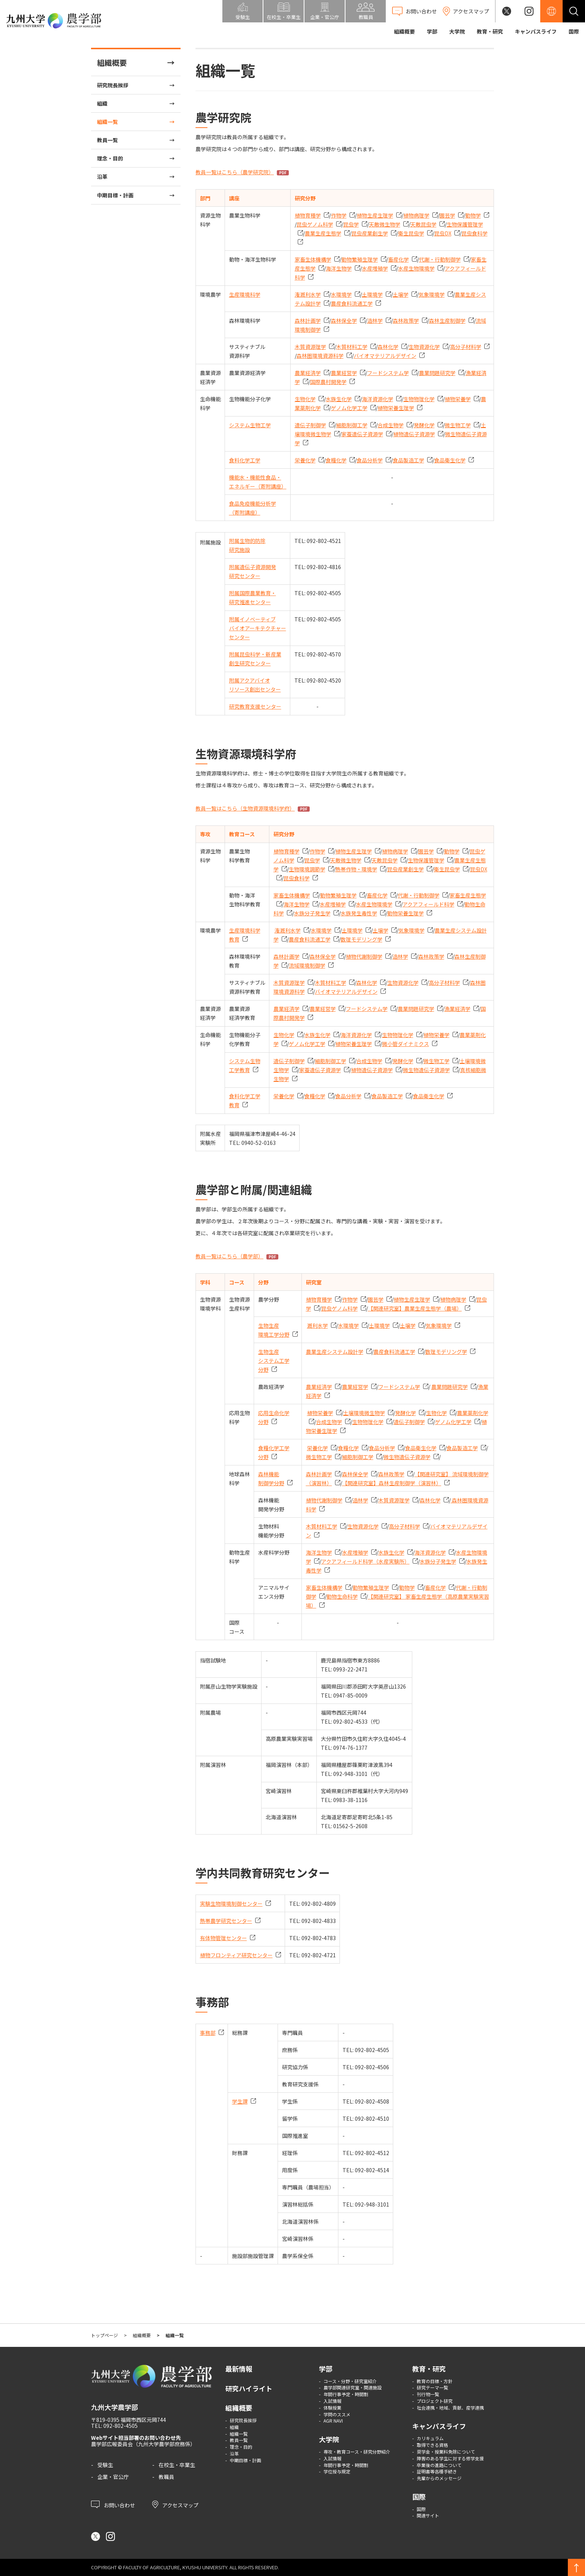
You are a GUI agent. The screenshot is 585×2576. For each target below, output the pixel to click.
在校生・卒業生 (177, 2465)
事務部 (208, 2032)
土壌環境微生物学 (364, 1413)
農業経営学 (344, 373)
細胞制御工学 (351, 425)
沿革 (102, 176)
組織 (102, 103)
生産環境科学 (244, 294)
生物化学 (305, 399)
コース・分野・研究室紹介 (350, 2381)
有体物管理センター (223, 1938)
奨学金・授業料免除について (446, 2451)
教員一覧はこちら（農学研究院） (234, 172)
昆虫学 (351, 224)
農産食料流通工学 (352, 303)
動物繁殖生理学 (359, 259)
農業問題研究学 (437, 373)
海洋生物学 (339, 268)
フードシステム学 (388, 373)
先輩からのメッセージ (439, 2478)
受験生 (105, 2465)
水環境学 (341, 294)
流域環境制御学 (307, 965)
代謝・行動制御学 (440, 259)
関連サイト (428, 2515)
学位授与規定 (336, 2471)
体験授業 (332, 2407)
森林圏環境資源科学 (320, 355)
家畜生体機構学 (313, 259)
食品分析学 (370, 460)
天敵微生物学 (384, 224)
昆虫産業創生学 (369, 233)
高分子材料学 (465, 346)
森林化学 (388, 346)
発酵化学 (424, 425)
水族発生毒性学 (359, 913)
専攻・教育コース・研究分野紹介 (356, 2451)
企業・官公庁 (113, 2476)
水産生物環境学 (416, 268)
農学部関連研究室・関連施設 (352, 2387)
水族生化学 (339, 399)
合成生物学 (391, 425)
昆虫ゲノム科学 (315, 224)
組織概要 (404, 31)
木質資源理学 (310, 346)
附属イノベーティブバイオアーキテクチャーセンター (257, 628)
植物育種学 (308, 215)
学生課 (240, 2101)
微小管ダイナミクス (405, 1043)
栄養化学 (305, 460)
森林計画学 (308, 320)
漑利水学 (317, 1325)
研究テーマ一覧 (432, 2387)
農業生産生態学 (323, 233)
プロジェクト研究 (435, 2401)
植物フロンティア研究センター (236, 1955)
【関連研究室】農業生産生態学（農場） (415, 1308)
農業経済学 (308, 373)
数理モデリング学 (361, 939)
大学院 (457, 31)
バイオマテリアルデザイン (385, 355)
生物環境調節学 (307, 869)
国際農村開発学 (328, 381)
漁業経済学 (457, 1008)
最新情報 (238, 2368)
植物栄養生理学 (396, 408)
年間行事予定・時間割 (345, 2394)
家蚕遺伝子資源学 (362, 434)
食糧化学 (336, 460)
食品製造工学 (408, 460)
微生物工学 (458, 425)
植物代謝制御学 (364, 956)
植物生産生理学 (375, 215)
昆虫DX (442, 233)
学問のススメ (336, 2414)
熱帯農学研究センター (226, 1920)
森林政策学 (406, 320)
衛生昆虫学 (411, 233)
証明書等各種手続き (437, 2471)
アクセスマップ (175, 2504)
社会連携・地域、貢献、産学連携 (450, 2407)
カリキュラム (430, 2438)
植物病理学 (416, 215)
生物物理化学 (419, 399)
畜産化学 (398, 259)
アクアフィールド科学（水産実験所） (365, 1561)
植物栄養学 (458, 399)
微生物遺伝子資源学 (426, 1070)
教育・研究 (490, 31)
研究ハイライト (248, 2388)
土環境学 (372, 294)
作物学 (339, 215)
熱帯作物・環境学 (356, 869)
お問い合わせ (113, 2504)
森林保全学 (344, 320)
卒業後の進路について (439, 2465)
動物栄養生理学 (405, 913)
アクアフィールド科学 (428, 904)
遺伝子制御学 (310, 425)
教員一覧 (107, 140)
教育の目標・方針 (435, 2381)
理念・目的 (110, 158)
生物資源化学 (424, 346)
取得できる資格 (432, 2445)
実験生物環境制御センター (231, 1903)
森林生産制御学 (447, 320)
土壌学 (401, 294)
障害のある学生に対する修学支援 (450, 2458)
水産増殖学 (375, 268)
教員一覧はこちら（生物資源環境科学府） (245, 808)
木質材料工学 (351, 346)
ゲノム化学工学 (349, 408)
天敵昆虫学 (423, 224)
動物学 (473, 215)
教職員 (166, 2476)
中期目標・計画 (115, 195)
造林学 (375, 320)
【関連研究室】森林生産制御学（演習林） (391, 1483)
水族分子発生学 (312, 913)
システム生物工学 (250, 425)
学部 (432, 31)
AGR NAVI (333, 2420)
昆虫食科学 (297, 878)
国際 (574, 31)
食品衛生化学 (450, 460)
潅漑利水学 (308, 294)
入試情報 (332, 2401)
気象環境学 (432, 294)
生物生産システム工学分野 (274, 1360)
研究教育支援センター (255, 706)
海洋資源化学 (377, 399)
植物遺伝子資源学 (414, 434)
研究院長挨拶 (112, 85)
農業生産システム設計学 (334, 1351)
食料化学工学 (244, 460)
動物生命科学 (342, 1596)
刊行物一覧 (428, 2394)
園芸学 (447, 215)
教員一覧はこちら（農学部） (229, 1256)
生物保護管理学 (426, 860)
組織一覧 (107, 121)
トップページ (104, 2335)
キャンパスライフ (536, 31)
